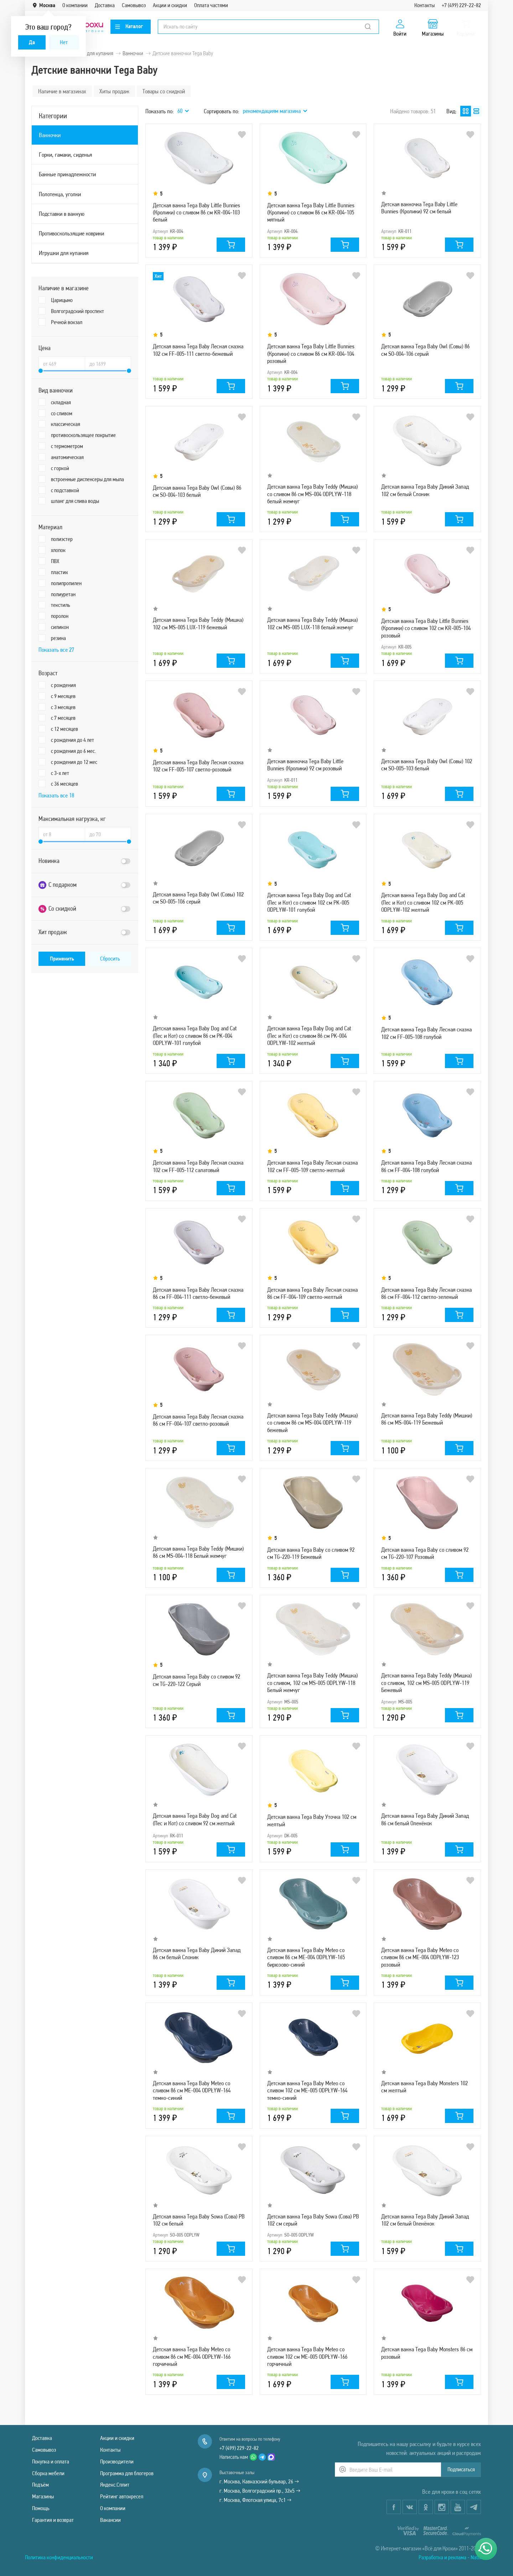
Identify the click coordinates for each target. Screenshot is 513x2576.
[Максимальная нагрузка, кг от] (61, 834)
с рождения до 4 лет (72, 740)
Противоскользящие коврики (71, 233)
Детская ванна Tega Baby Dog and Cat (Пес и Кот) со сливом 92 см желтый (195, 1819)
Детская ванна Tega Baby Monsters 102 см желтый (424, 2087)
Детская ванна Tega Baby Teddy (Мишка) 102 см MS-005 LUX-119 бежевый (198, 623)
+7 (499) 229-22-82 (461, 5)
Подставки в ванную (61, 213)
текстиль (60, 605)
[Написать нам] (486, 2549)
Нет (64, 42)
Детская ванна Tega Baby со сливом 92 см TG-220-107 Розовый (424, 1553)
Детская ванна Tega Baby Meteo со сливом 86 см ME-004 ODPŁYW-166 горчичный (191, 2356)
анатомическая (67, 457)
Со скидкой (57, 909)
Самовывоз (134, 5)
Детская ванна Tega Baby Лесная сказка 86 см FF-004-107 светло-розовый (198, 1420)
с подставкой (65, 490)
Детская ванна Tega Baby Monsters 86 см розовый (426, 2353)
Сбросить (110, 958)
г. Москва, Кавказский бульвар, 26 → (259, 2481)
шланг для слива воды (75, 501)
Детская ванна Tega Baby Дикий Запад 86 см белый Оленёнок (425, 1819)
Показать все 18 (56, 795)
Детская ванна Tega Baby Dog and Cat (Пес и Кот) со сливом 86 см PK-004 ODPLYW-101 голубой (195, 1035)
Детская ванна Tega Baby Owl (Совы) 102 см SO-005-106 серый (198, 898)
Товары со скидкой (163, 91)
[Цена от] (61, 364)
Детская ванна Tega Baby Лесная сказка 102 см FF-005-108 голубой (426, 1033)
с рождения (63, 685)
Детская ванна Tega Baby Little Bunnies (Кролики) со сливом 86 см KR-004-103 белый (196, 212)
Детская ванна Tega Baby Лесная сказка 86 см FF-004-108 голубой (426, 1166)
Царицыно (62, 300)
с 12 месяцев (64, 728)
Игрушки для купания (63, 252)
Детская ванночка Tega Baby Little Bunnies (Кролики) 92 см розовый (305, 765)
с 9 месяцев (63, 696)
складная (61, 402)
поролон (59, 616)
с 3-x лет (60, 773)
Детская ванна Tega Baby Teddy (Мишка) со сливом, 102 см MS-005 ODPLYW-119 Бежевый (426, 1682)
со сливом (61, 413)
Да (32, 42)
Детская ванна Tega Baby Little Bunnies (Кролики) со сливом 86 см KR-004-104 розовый (310, 353)
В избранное (242, 135)
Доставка (105, 5)
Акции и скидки (170, 5)
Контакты (424, 5)
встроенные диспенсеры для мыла (87, 479)
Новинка (48, 861)
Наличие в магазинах (62, 91)
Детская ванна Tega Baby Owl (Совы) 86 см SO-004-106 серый (425, 350)
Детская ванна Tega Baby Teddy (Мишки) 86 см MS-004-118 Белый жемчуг (198, 1552)
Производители (117, 2461)
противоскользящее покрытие (83, 435)
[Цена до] (108, 364)
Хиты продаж (114, 91)
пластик (59, 572)
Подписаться (461, 2469)
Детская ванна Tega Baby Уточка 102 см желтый (311, 1820)
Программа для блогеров (127, 2473)
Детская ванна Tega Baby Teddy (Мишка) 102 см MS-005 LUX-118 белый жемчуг (312, 623)
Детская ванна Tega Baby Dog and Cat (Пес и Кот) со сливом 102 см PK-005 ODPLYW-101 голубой (309, 902)
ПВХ (55, 561)
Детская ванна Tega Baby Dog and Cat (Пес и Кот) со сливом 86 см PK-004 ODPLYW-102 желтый (309, 1035)
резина (58, 638)
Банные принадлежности (67, 174)
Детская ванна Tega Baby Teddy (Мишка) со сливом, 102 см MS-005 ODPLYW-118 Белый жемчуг (312, 1682)
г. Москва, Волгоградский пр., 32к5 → (259, 2490)
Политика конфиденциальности (59, 2557)
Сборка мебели (48, 2473)
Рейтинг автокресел (121, 2496)
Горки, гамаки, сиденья (65, 154)
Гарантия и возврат (53, 2520)
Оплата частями (211, 5)
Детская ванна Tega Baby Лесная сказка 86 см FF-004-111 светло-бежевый (198, 1293)
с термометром (67, 446)
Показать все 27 (56, 649)
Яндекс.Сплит (114, 2484)
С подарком (57, 885)
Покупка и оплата (50, 2461)
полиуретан (63, 594)
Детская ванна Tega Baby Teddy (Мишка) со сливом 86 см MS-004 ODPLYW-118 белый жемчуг (312, 494)
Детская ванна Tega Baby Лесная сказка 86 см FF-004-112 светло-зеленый (426, 1293)
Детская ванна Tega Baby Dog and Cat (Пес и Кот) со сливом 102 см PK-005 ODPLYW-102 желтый (423, 902)
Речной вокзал (66, 322)
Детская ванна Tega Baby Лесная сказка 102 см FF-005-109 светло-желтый (312, 1166)
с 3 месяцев (63, 707)
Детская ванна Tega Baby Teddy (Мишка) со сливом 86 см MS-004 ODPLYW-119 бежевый (312, 1422)
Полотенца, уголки (60, 194)
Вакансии (110, 2520)
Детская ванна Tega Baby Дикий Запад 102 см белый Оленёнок (425, 2220)
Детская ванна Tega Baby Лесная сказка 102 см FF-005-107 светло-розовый (198, 766)
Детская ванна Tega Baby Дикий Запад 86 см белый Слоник (196, 1953)
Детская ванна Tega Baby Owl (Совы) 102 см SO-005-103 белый (426, 765)
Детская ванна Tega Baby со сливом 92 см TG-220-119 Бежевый (310, 1553)
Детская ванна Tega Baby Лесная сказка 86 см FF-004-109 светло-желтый (312, 1293)
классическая (65, 424)
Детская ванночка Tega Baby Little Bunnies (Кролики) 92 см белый (419, 208)
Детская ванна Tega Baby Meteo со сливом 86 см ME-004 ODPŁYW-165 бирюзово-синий (306, 1957)
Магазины (43, 2496)
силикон (60, 627)
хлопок (58, 550)
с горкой (60, 468)
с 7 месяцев (63, 717)
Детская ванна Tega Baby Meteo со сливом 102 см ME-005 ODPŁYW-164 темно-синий (307, 2090)
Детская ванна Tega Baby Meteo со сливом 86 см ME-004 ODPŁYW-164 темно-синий (191, 2090)
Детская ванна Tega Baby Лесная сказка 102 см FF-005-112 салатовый (198, 1166)
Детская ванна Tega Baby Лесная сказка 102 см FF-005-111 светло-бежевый (198, 350)
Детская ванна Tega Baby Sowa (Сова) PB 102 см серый (313, 2220)
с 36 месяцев (64, 783)
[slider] (40, 371)
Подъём (40, 2484)
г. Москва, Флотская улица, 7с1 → (255, 2500)
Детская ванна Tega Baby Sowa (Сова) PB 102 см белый (199, 2220)
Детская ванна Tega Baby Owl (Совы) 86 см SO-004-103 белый (197, 491)
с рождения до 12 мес (74, 762)
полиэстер (62, 539)
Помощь (41, 2508)
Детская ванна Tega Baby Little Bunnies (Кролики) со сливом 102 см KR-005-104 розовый (426, 628)
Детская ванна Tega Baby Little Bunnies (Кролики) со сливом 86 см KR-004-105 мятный (310, 212)
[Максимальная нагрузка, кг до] (108, 834)
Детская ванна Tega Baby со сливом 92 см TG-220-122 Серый (196, 1680)
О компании (75, 5)
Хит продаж (52, 932)
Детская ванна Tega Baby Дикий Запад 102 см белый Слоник (425, 490)
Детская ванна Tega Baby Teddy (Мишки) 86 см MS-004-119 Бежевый (426, 1419)
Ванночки (50, 135)
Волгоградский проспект (77, 311)
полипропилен (66, 583)
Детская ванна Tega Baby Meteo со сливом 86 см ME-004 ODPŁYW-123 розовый (420, 1957)
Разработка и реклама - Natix (450, 2557)
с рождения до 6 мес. (73, 751)
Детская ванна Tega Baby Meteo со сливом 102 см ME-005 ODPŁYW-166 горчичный (307, 2356)
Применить (62, 958)
